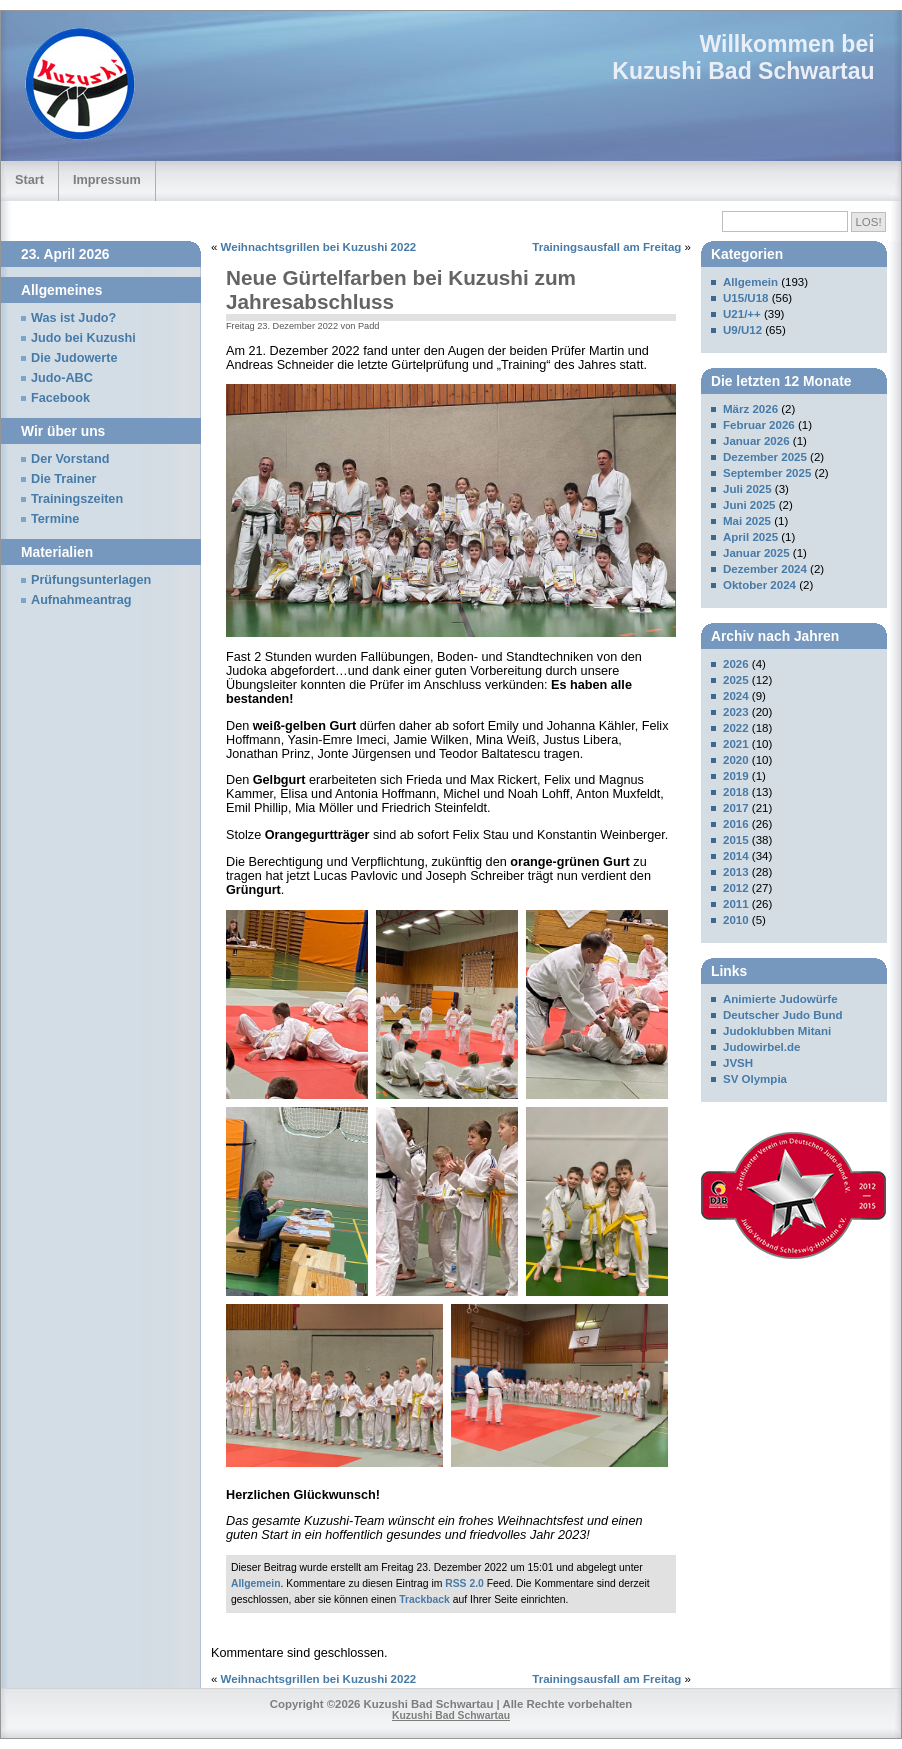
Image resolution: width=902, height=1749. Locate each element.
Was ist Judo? (73, 318)
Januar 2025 (756, 553)
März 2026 (750, 409)
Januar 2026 (756, 441)
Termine (55, 519)
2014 (736, 856)
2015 (736, 840)
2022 (736, 728)
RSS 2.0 (464, 1583)
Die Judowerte (74, 358)
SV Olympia (755, 1079)
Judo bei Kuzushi (83, 338)
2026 (736, 664)
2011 (736, 904)
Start (29, 179)
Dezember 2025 (765, 457)
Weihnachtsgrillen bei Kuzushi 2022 (319, 247)
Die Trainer (63, 479)
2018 (736, 792)
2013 (736, 872)
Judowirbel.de (761, 1047)
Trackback (424, 1599)
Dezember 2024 (765, 569)
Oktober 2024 (759, 585)
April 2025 (750, 537)
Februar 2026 (759, 425)
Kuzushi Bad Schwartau (743, 71)
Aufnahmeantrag (81, 600)
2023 (736, 712)
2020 (736, 760)
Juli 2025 (747, 489)
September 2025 (767, 473)
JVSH (738, 1063)
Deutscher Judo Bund (783, 1015)
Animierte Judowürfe (780, 999)
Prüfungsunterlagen (91, 580)
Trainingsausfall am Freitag (606, 247)
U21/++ (742, 314)
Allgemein (256, 1583)
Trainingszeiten (77, 499)
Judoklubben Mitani (777, 1031)
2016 (736, 824)
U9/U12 (742, 330)
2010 (736, 920)
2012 (736, 888)
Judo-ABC (62, 378)
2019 (736, 776)
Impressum (107, 179)
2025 (736, 680)
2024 (736, 696)
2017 (736, 808)
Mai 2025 (747, 521)
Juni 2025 (749, 505)
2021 (736, 744)
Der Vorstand (70, 459)
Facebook (60, 398)
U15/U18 (745, 298)
